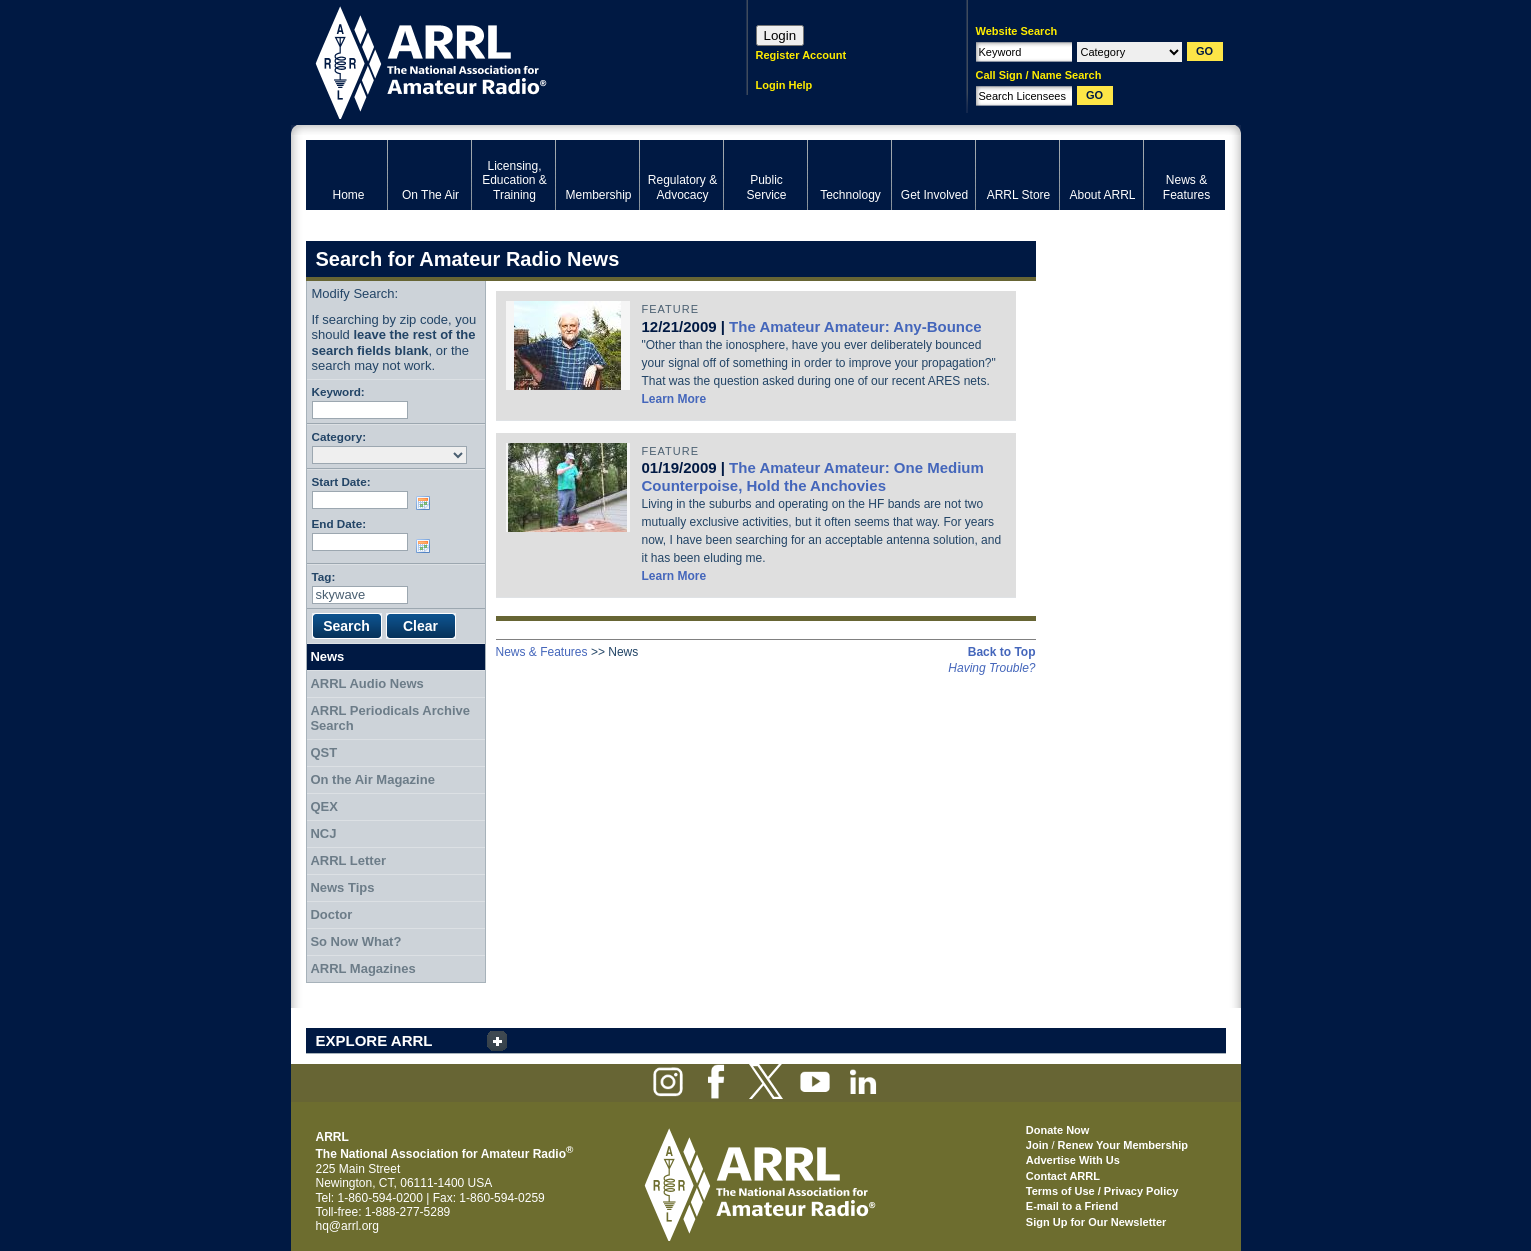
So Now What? (355, 941)
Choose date (427, 503)
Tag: (324, 576)
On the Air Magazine (372, 779)
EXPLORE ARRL (374, 1040)
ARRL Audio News (366, 683)
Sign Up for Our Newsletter (1096, 1222)
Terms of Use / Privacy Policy (1102, 1191)
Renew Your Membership (1123, 1145)
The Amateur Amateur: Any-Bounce (855, 326)
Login (780, 35)
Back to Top (1002, 652)
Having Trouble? (991, 668)
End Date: (339, 523)
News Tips (342, 887)
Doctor (331, 914)
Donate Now (1058, 1130)
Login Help (784, 85)
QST (323, 752)
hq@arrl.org (348, 1226)
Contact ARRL (1063, 1176)
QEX (323, 806)
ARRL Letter (348, 860)
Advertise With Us (1073, 1160)
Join (1037, 1145)
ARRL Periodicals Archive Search (390, 718)
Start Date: (341, 481)
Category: (339, 436)
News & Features (542, 652)
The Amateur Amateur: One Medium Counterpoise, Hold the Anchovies (813, 476)
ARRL (500, 60)
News (327, 656)
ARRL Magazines (362, 968)
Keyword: (338, 391)
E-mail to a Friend (1072, 1206)
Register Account (801, 55)
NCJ (323, 833)
